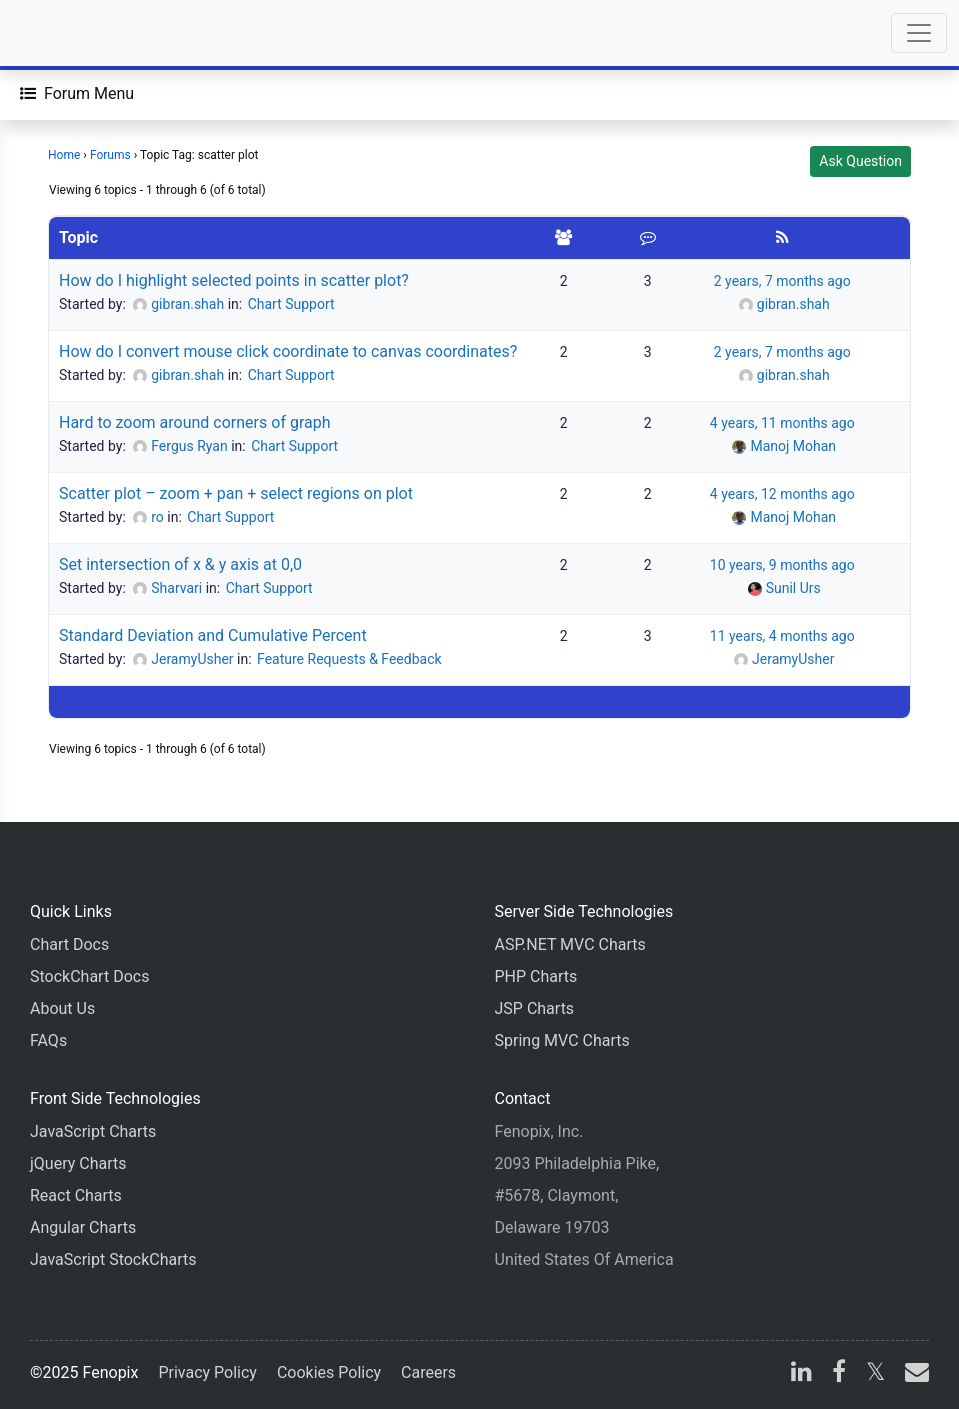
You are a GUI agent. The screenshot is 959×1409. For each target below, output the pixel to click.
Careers (428, 1372)
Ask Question (860, 161)
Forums (110, 155)
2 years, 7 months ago (782, 281)
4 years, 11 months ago (782, 423)
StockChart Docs (89, 976)
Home (64, 155)
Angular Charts (83, 1227)
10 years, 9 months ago (782, 565)
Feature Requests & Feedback (349, 659)
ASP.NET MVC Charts (570, 944)
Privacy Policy (207, 1372)
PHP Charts (536, 976)
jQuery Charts (78, 1163)
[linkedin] (801, 1374)
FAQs (48, 1040)
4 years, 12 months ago (782, 494)
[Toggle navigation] (919, 33)
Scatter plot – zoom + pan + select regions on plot (236, 493)
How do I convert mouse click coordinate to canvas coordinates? (288, 351)
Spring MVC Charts (562, 1040)
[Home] (72, 33)
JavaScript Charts (93, 1131)
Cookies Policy (329, 1372)
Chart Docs (69, 944)
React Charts (76, 1195)
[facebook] (839, 1374)
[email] (913, 1374)
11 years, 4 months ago (782, 636)
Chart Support (291, 304)
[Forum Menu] (77, 94)
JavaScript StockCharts (113, 1259)
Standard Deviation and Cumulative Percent (213, 635)
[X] (875, 1374)
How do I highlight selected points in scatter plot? (234, 280)
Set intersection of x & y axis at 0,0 (180, 564)
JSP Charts (535, 1008)
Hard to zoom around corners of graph (195, 422)
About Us (62, 1008)
